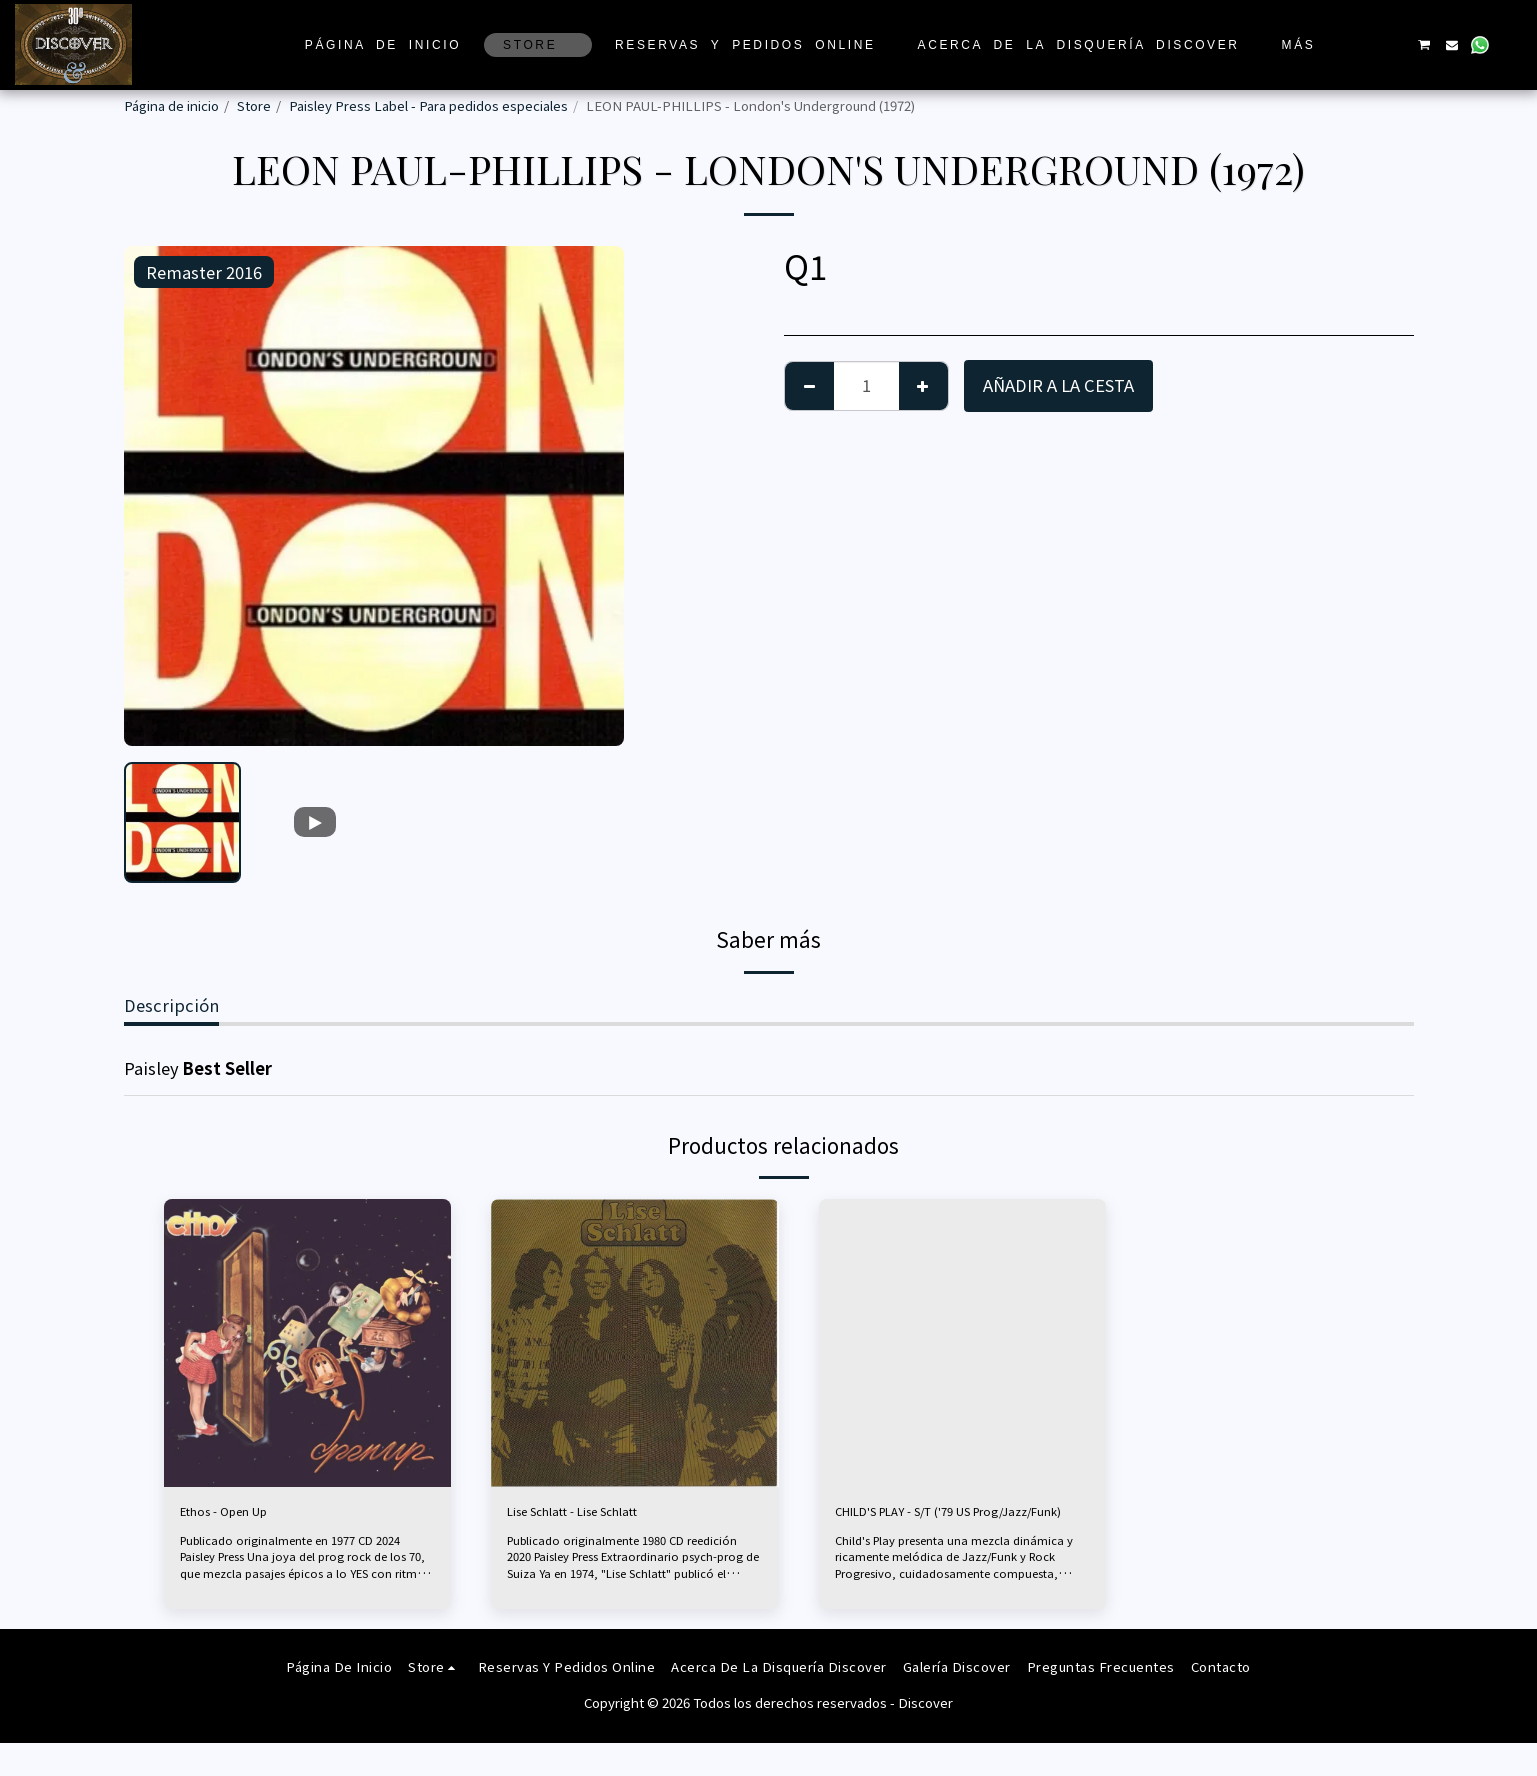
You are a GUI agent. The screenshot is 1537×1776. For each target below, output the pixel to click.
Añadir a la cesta (1058, 385)
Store (254, 105)
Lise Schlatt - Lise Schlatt (605, 1515)
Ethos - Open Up (244, 1515)
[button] (1367, 45)
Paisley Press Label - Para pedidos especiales (428, 105)
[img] (308, 1343)
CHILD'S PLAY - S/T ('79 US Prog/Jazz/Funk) (936, 1527)
